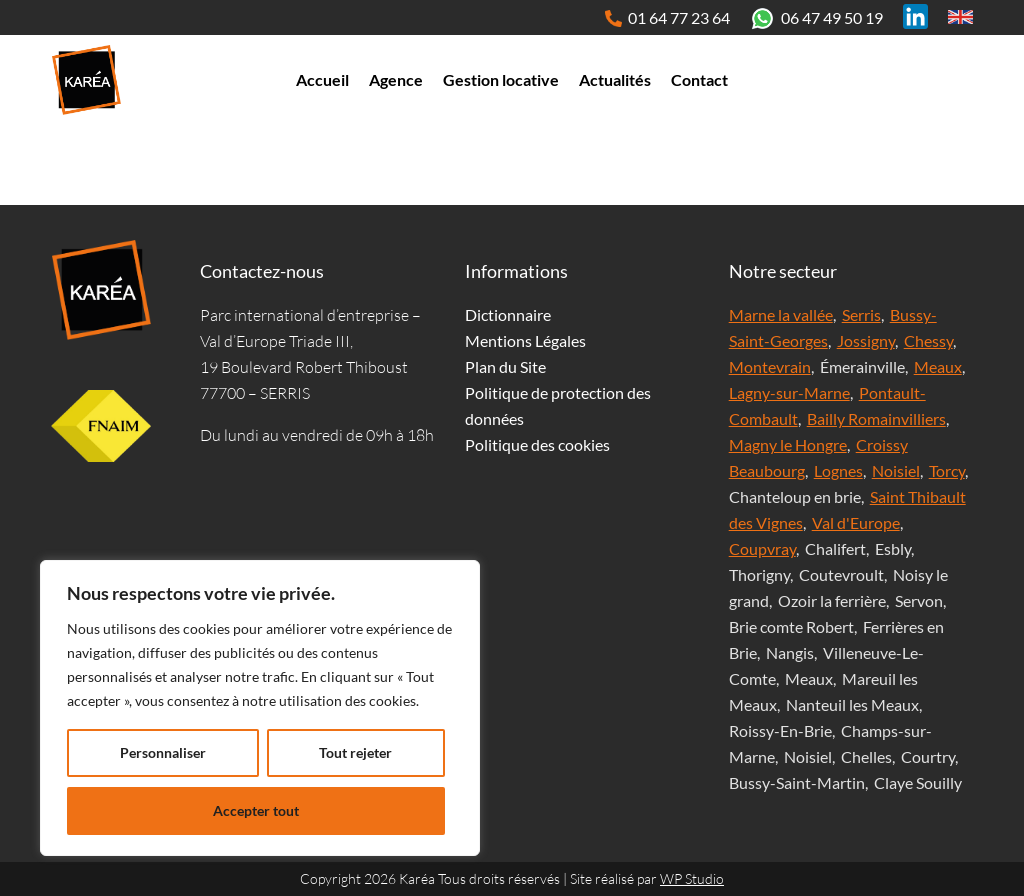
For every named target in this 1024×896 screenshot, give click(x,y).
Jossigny (866, 340)
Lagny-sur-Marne (789, 392)
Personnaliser (163, 752)
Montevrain (770, 366)
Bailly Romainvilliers (876, 418)
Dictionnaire (508, 314)
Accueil (322, 79)
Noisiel (896, 470)
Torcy (947, 470)
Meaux (938, 366)
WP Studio (692, 878)
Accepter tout (256, 810)
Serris (861, 314)
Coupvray (762, 548)
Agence (396, 79)
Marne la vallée (781, 314)
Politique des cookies (537, 444)
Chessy (928, 340)
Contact (699, 79)
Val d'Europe (856, 522)
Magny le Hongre (788, 444)
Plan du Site (505, 366)
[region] (260, 708)
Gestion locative (501, 79)
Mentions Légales (525, 340)
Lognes (838, 470)
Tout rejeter (355, 752)
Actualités (615, 79)
